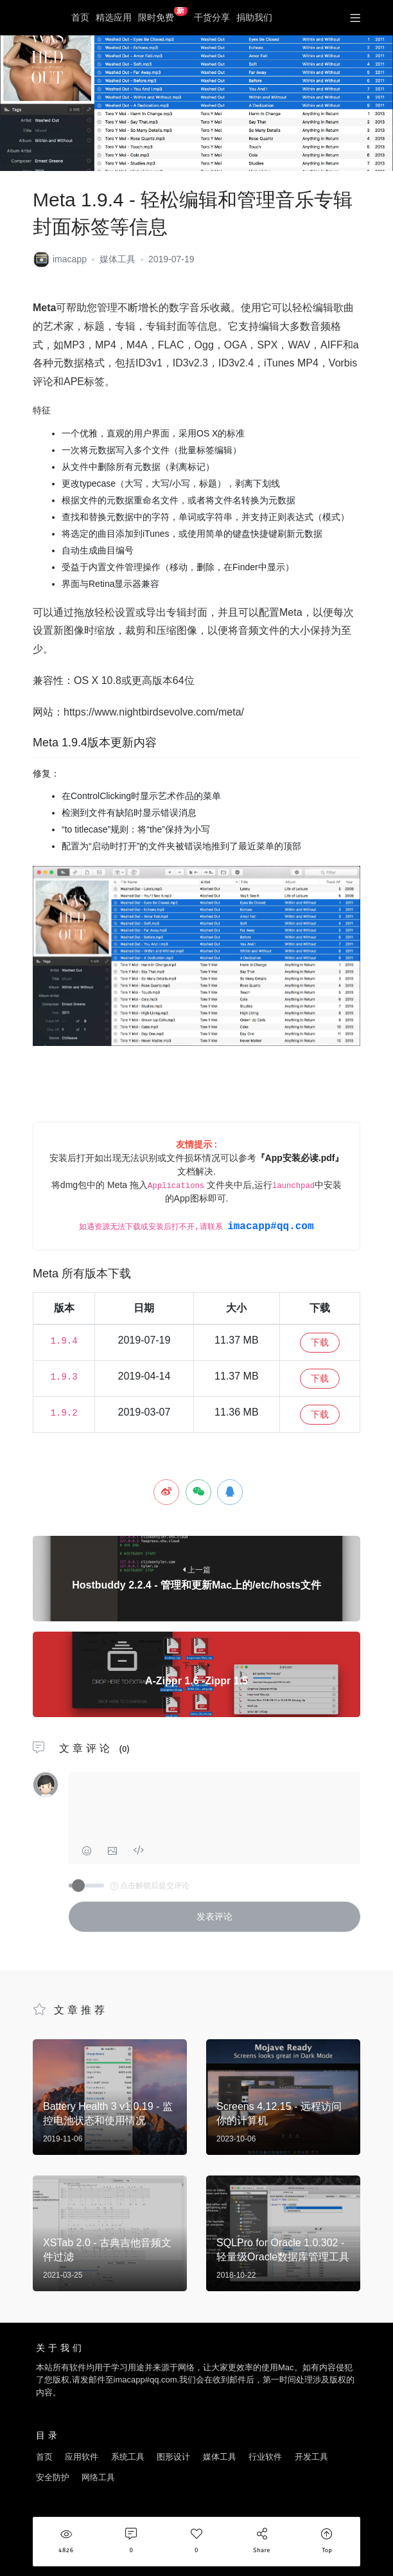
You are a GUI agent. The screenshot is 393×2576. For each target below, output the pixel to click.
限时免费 (163, 15)
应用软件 (81, 2457)
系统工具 (127, 2457)
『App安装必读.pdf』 (300, 1158)
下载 (320, 1342)
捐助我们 (254, 17)
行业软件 (265, 2457)
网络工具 (98, 2477)
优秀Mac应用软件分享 (45, 18)
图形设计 (173, 2457)
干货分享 (212, 17)
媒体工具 (117, 259)
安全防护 (52, 2477)
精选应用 (114, 17)
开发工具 (311, 2457)
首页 (80, 17)
